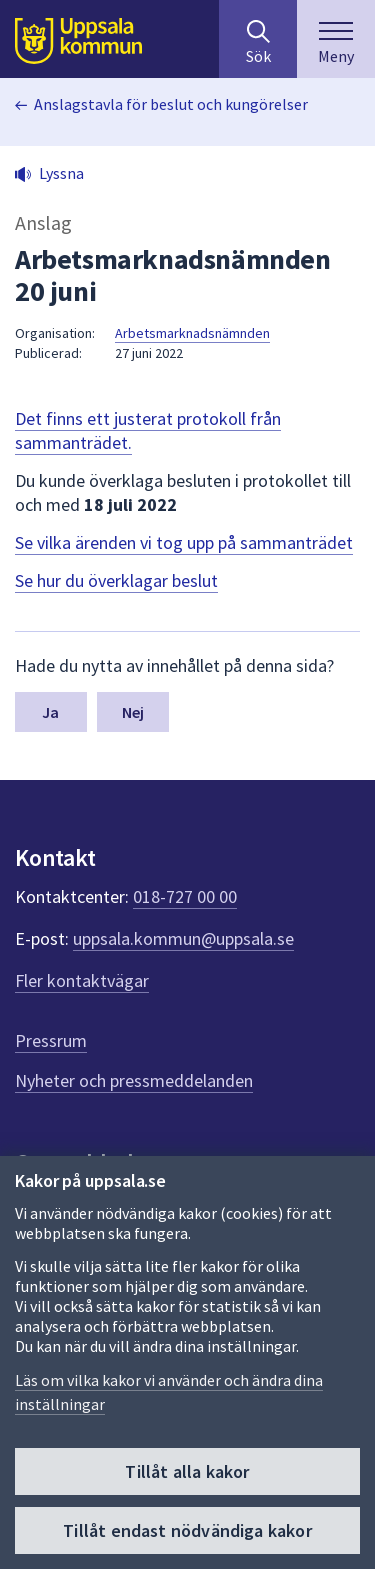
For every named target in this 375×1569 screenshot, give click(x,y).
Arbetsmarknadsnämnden (192, 333)
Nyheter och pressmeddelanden (134, 1080)
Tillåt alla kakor (187, 1471)
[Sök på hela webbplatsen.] (258, 39)
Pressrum (51, 1040)
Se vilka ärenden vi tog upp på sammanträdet (184, 542)
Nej (133, 712)
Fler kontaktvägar (82, 980)
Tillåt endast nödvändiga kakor (187, 1530)
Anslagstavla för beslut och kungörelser (171, 104)
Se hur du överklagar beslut (116, 580)
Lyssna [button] (61, 173)
